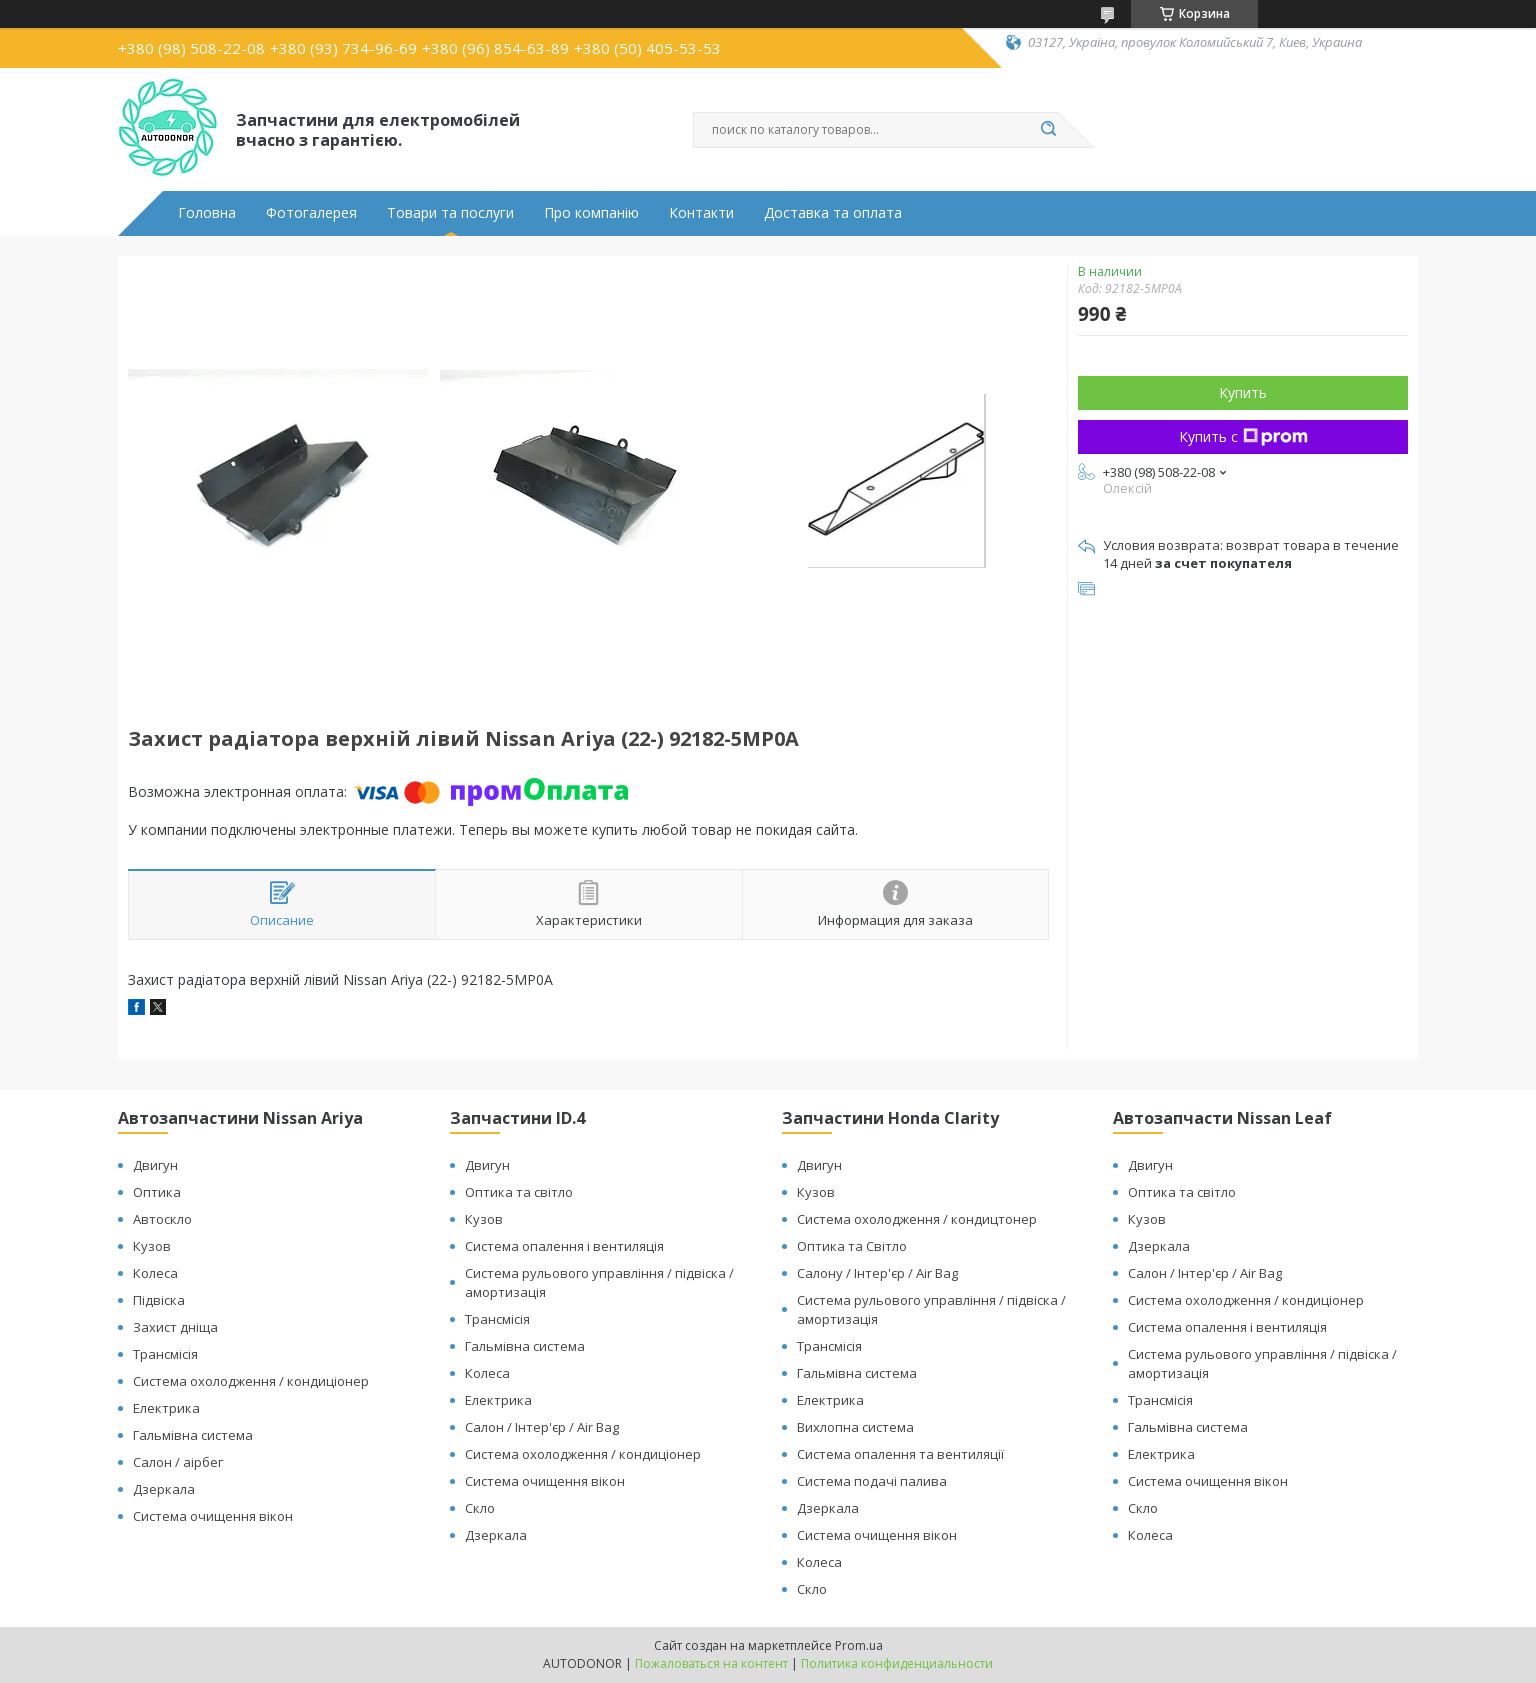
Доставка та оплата (833, 213)
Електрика (166, 1408)
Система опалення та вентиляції (900, 1454)
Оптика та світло (519, 1192)
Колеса (155, 1273)
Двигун (155, 1165)
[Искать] (1048, 130)
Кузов (152, 1246)
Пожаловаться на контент (711, 1663)
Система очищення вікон (213, 1516)
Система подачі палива (872, 1481)
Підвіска (159, 1300)
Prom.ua (859, 1645)
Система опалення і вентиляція (564, 1246)
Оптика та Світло (852, 1246)
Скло (480, 1508)
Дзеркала (164, 1489)
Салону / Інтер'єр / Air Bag (877, 1273)
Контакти (701, 213)
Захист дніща (175, 1327)
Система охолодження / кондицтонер (917, 1219)
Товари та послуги (450, 213)
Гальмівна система (193, 1435)
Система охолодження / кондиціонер (251, 1381)
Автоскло (162, 1219)
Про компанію (591, 213)
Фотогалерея (311, 213)
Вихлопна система (855, 1427)
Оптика (157, 1192)
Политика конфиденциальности (897, 1663)
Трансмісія (165, 1354)
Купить (1243, 392)
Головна (207, 213)
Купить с (1243, 436)
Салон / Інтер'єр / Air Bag (542, 1427)
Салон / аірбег (178, 1462)
